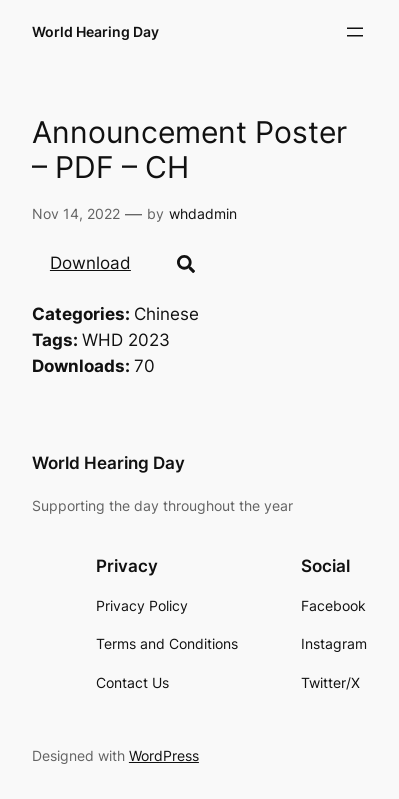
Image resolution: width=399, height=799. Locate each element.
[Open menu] (355, 32)
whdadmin (203, 213)
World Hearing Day (95, 31)
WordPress (164, 755)
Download (90, 263)
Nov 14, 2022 (76, 213)
